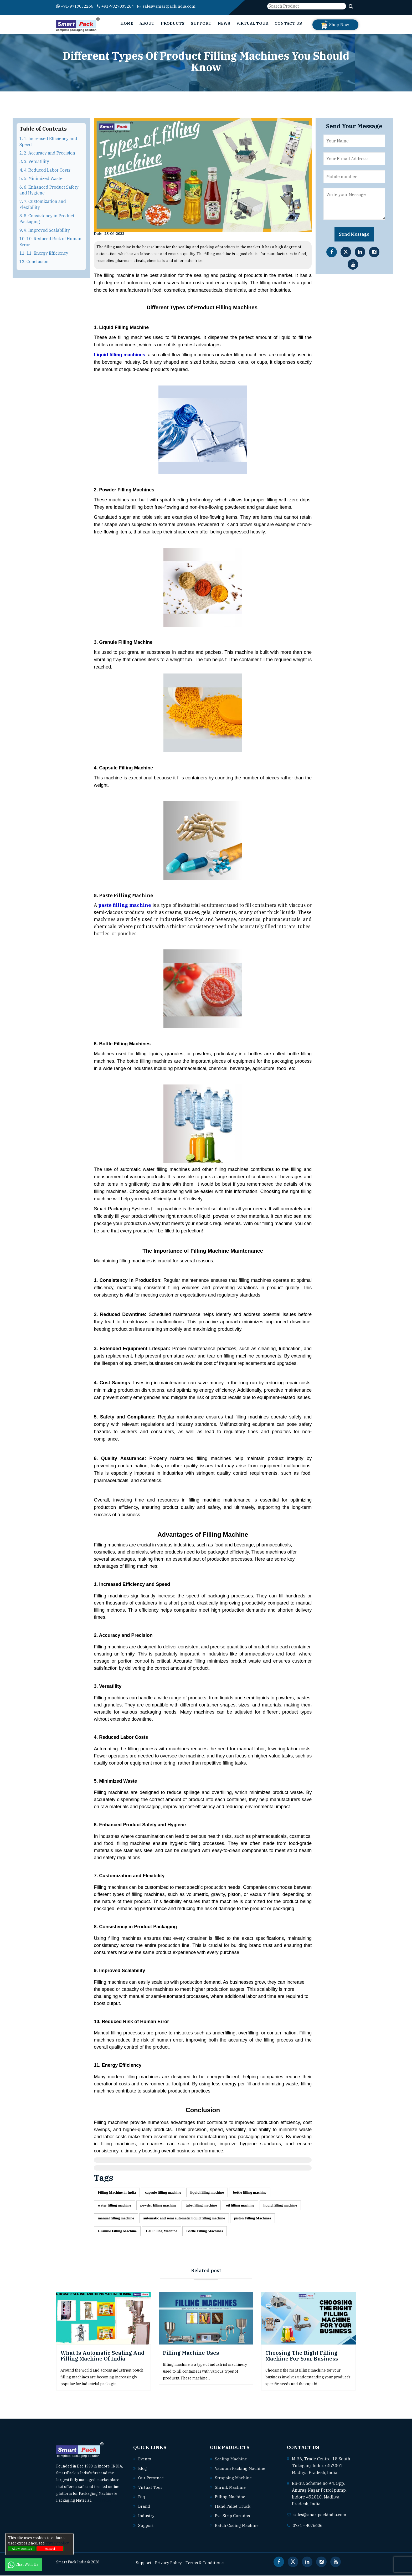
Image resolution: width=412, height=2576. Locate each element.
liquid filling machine (207, 2192)
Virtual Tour (252, 23)
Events (145, 2459)
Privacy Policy (170, 2563)
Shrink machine (230, 2488)
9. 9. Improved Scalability (44, 230)
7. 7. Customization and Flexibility (42, 204)
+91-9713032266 (76, 6)
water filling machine (114, 2206)
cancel (50, 2549)
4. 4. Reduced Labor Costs (44, 170)
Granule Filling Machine (117, 2232)
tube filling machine (201, 2206)
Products (172, 23)
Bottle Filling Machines (204, 2232)
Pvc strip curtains (233, 2516)
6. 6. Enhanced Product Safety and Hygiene (49, 189)
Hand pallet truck (233, 2507)
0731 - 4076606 (309, 2526)
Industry (146, 2516)
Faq (142, 2497)
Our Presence (151, 2478)
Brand (144, 2507)
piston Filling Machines (252, 2219)
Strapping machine (234, 2478)
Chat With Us (23, 2564)
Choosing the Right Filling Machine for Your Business (301, 2356)
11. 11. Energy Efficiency (43, 253)
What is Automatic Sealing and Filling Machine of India (102, 2356)
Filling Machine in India (117, 2192)
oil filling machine (240, 2206)
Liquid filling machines (119, 354)
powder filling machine (158, 2206)
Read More (104, 2501)
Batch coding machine (237, 2525)
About (147, 23)
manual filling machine (116, 2219)
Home (126, 23)
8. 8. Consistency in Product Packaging (46, 218)
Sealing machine (231, 2459)
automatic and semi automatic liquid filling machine (184, 2219)
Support (201, 23)
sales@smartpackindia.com (175, 6)
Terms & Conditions (207, 2563)
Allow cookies (22, 2549)
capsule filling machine (163, 2192)
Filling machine (230, 2497)
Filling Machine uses (191, 2353)
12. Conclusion (34, 261)
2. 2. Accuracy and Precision (47, 153)
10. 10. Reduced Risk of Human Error (50, 241)
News (224, 23)
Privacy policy (57, 2543)
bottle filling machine (249, 2192)
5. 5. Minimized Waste (41, 178)
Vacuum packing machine (240, 2469)
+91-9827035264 (121, 6)
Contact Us (288, 23)
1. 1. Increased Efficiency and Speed (48, 141)
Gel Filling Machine (161, 2232)
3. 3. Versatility (34, 161)
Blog (142, 2469)
